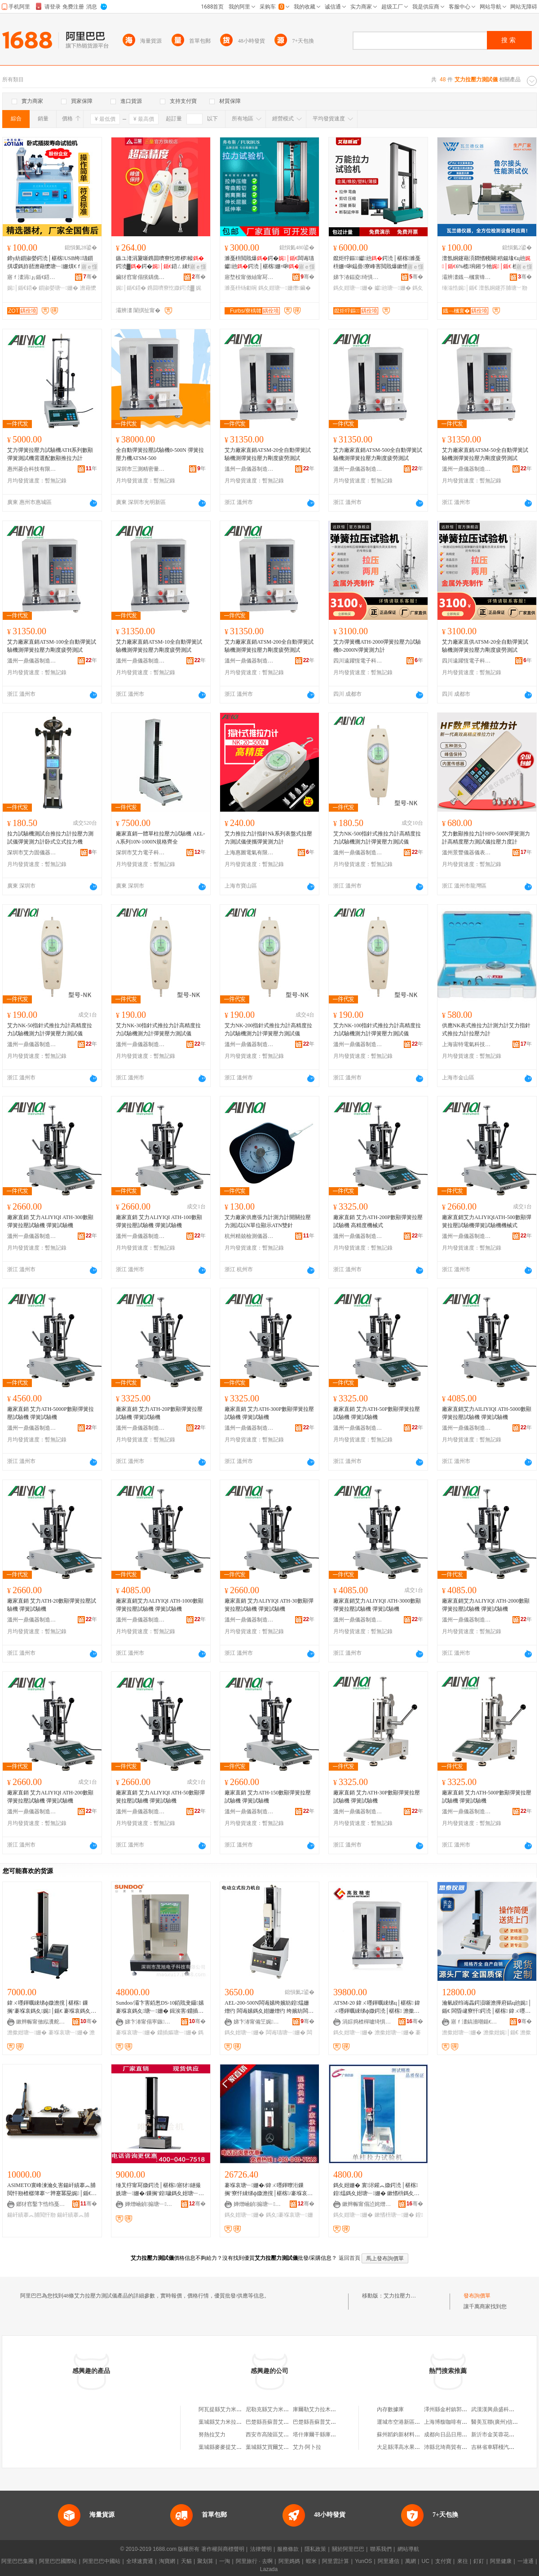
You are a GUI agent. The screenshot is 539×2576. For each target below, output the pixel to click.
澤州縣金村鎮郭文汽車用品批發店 (464, 2409)
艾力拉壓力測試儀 (405, 2296)
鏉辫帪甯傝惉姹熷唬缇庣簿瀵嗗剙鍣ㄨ (367, 2204)
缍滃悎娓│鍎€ (459, 288)
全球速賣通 (139, 2561)
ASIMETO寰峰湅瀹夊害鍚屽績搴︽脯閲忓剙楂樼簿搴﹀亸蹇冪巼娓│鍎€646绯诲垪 (52, 2189)
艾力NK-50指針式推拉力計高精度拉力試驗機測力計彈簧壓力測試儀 (49, 1029)
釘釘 (478, 2561)
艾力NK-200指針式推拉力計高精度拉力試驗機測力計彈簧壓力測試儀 (268, 1029)
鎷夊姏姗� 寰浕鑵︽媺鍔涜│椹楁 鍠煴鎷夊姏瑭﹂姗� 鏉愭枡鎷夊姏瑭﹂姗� (376, 2189)
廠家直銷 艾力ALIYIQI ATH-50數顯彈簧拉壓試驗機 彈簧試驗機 (160, 1797)
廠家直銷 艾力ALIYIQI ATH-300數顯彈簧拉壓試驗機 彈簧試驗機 (50, 1221)
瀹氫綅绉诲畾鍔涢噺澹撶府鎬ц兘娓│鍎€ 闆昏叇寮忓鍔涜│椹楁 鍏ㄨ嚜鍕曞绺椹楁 (486, 2007)
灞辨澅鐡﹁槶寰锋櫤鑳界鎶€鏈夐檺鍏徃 (466, 277)
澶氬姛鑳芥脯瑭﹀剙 (503, 288)
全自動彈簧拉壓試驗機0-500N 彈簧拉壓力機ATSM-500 (160, 454)
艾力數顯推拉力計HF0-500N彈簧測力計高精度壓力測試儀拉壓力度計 (486, 838)
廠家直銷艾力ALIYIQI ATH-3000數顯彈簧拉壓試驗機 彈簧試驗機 (377, 1605)
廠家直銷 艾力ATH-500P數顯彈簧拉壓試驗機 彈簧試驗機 (486, 1797)
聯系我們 (381, 2549)
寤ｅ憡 (89, 267)
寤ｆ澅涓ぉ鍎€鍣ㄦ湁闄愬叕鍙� (32, 277)
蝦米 (311, 2561)
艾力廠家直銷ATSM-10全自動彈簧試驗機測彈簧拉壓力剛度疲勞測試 (159, 646)
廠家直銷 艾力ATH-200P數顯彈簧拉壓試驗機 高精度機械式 (378, 1221)
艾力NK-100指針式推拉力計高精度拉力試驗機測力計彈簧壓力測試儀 (377, 1029)
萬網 (410, 2561)
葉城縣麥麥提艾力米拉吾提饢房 (236, 2447)
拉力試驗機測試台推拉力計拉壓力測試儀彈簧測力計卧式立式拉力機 (50, 838)
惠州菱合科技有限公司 (32, 469)
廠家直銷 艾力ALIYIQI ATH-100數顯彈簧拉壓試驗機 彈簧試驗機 (159, 1221)
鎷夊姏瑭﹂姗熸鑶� (284, 288)
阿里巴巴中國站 (101, 2561)
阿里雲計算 (335, 2561)
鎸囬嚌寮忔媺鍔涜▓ (170, 288)
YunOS (363, 2561)
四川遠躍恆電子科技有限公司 (358, 661)
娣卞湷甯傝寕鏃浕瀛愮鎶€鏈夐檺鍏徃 (149, 2022)
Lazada (269, 2569)
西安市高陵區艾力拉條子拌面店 (283, 2434)
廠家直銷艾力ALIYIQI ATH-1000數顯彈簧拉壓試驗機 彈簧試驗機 (159, 1605)
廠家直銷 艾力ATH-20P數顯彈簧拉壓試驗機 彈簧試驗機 (159, 1413)
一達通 (525, 2561)
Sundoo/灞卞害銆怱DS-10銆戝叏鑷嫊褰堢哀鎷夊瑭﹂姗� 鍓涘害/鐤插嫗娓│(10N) (160, 2007)
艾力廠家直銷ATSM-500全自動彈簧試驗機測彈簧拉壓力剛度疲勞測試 (377, 454)
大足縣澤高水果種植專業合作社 (414, 2447)
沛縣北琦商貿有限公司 (451, 2447)
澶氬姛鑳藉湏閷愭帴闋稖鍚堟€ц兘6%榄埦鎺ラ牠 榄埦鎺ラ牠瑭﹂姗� (486, 262)
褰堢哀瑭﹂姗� (68, 2032)
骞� (90, 277)
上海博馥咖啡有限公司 (451, 2422)
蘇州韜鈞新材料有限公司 (406, 2434)
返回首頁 (349, 2258)
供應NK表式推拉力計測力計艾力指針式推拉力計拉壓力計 (486, 1029)
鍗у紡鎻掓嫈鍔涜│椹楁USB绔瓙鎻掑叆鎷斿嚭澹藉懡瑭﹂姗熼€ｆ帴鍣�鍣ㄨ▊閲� (50, 262)
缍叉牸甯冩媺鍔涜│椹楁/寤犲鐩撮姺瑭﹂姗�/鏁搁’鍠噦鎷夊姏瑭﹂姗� (158, 2189)
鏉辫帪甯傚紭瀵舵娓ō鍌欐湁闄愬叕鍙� (41, 2022)
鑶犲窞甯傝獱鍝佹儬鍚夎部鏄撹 (140, 277)
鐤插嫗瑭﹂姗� (177, 2032)
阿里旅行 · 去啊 (254, 2561)
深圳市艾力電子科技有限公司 (140, 852)
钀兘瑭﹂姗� (393, 288)
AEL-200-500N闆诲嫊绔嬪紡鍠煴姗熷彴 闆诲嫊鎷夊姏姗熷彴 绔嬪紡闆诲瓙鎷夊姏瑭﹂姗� (269, 2007)
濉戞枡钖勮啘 (241, 288)
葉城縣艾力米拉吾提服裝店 (231, 2422)
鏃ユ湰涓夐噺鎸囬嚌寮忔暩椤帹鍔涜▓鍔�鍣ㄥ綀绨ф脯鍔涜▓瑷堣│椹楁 (160, 262)
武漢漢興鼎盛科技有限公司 (503, 2409)
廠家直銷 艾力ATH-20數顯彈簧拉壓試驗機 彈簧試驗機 (51, 1605)
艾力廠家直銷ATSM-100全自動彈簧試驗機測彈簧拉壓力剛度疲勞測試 (51, 646)
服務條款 (288, 2549)
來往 (462, 2561)
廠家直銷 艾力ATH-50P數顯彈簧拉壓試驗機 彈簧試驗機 (376, 1413)
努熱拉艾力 (212, 2434)
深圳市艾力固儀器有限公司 (32, 852)
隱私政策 (315, 2549)
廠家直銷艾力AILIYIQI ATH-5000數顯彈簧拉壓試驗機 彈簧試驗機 (486, 1413)
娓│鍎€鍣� (22, 288)
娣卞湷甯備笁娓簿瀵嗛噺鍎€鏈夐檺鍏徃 (258, 2022)
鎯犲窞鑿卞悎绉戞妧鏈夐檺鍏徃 (41, 2204)
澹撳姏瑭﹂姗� (27, 2032)
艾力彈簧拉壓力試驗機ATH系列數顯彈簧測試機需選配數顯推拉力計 (50, 454)
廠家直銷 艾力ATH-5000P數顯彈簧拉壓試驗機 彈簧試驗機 (50, 1413)
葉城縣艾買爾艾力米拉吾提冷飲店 (286, 2447)
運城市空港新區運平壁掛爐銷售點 (417, 2422)
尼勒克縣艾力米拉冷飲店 (275, 2409)
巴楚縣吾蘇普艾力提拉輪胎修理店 (286, 2422)
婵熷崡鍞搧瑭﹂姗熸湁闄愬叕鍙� (149, 2204)
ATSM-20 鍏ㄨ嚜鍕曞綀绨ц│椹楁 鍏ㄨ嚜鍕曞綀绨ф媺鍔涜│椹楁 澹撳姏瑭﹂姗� (376, 2007)
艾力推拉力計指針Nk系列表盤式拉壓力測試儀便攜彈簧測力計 (268, 838)
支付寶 (443, 2561)
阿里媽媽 (289, 2561)
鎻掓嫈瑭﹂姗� (58, 288)
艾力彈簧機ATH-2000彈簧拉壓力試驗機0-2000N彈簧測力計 (377, 646)
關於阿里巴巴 (348, 2549)
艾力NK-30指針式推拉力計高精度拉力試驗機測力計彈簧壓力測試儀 (158, 1029)
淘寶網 (167, 2561)
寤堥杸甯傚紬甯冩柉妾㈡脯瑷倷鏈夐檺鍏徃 (249, 277)
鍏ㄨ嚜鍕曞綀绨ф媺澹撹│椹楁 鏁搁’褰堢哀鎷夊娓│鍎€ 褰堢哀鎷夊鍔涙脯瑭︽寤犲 (50, 2007)
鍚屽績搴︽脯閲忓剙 (31, 2215)
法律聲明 (261, 2549)
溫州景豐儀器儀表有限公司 (466, 852)
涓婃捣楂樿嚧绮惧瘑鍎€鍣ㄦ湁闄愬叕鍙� (367, 2022)
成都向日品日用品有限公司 (456, 2434)
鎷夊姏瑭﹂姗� (353, 288)
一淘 (224, 2561)
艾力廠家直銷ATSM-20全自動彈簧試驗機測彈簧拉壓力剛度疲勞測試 (268, 454)
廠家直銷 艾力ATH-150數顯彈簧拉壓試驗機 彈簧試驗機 (268, 1797)
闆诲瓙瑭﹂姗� (285, 2032)
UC (425, 2561)
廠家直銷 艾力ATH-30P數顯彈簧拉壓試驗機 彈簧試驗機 (376, 1797)
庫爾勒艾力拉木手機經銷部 (325, 2409)
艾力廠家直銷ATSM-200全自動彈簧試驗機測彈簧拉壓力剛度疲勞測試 (269, 646)
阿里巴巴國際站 (58, 2561)
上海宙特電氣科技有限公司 (466, 1044)
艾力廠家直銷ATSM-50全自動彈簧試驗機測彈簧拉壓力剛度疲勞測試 (485, 454)
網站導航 (408, 2549)
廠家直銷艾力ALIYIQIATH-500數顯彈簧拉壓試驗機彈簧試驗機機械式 (486, 1221)
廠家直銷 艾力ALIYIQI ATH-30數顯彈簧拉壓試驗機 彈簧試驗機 (269, 1605)
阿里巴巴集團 (17, 2561)
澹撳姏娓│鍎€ (501, 2032)
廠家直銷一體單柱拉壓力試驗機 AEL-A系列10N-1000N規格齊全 (160, 838)
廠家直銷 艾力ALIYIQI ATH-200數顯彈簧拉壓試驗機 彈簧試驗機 (50, 1797)
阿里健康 (501, 2561)
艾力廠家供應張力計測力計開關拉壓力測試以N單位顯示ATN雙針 (268, 1221)
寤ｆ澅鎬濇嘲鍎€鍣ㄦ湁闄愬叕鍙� (475, 2022)
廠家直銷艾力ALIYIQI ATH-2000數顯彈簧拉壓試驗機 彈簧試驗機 (486, 1605)
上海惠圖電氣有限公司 (249, 852)
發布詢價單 (477, 2296)
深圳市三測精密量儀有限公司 (140, 469)
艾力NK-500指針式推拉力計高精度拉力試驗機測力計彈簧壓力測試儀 (377, 838)
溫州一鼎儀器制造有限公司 (249, 469)
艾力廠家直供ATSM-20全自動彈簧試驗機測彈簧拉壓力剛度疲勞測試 (485, 646)
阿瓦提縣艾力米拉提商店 (228, 2409)
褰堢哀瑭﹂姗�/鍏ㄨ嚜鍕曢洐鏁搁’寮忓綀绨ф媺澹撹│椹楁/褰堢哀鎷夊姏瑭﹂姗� (269, 2189)
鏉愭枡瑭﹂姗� (394, 2215)
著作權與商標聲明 (222, 2549)
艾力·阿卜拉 (307, 2447)
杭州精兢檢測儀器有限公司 (249, 1236)
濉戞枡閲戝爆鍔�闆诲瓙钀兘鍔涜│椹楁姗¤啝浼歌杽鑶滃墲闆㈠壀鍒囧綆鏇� (269, 262)
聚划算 (205, 2561)
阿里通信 (388, 2561)
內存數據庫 (390, 2409)
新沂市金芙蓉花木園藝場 (500, 2434)
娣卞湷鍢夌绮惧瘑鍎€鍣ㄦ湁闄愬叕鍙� (358, 277)
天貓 (186, 2561)
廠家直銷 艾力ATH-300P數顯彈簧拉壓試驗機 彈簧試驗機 (269, 1413)
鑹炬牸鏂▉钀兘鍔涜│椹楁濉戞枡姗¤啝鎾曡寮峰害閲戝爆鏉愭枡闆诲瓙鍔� (376, 262)
